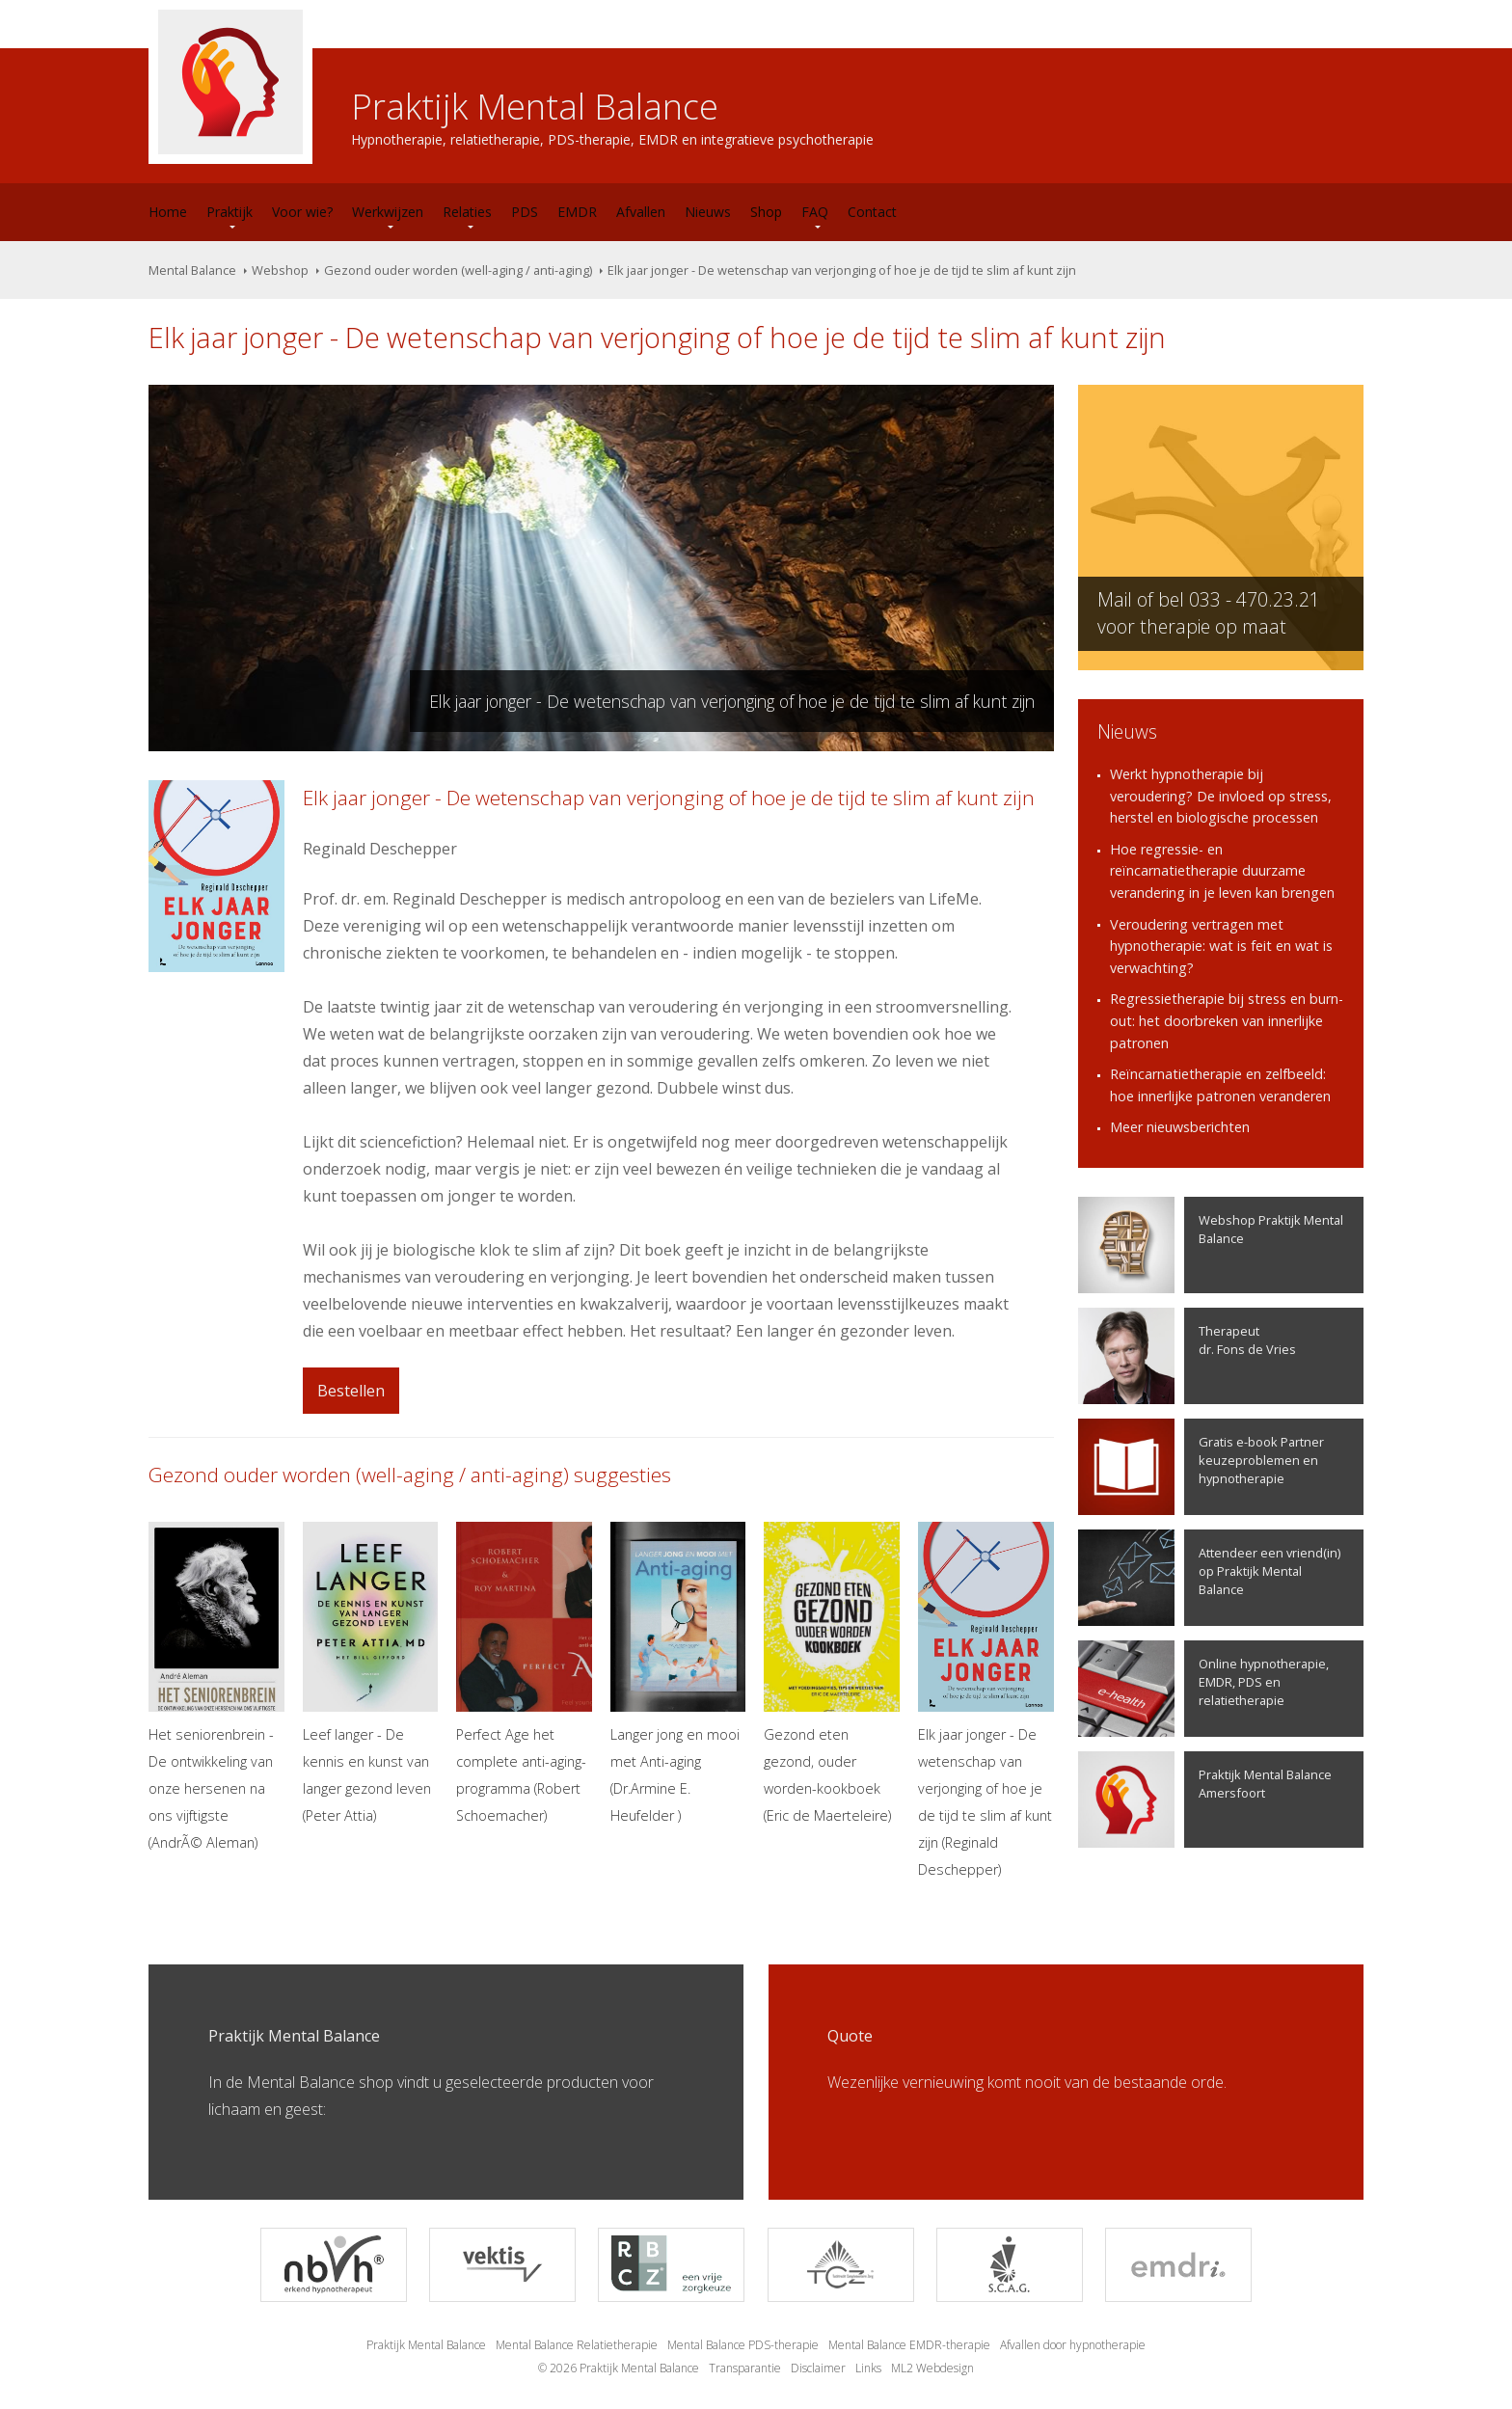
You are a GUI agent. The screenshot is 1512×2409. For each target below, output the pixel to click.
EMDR (577, 212)
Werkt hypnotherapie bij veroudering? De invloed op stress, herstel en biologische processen (1221, 795)
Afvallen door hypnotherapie (1073, 2345)
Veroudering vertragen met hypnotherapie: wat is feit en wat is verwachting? (1221, 946)
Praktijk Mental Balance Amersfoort (1205, 1799)
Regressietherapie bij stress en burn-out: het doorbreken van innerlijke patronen (1226, 1020)
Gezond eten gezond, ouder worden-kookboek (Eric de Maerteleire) (832, 1673)
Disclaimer (818, 2368)
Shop (766, 212)
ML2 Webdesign (932, 2368)
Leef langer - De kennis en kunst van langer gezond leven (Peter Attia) (371, 1673)
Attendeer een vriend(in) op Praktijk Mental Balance (1209, 1577)
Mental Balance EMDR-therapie (909, 2345)
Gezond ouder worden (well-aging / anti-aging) (458, 270)
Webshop (280, 270)
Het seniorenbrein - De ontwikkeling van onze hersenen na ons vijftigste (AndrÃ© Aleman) (216, 1687)
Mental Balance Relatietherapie (577, 2345)
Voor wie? (302, 212)
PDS (524, 212)
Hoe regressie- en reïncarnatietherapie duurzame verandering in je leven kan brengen (1222, 871)
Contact (872, 212)
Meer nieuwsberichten (1180, 1127)
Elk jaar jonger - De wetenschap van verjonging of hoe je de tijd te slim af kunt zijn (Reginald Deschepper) (986, 1700)
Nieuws (708, 212)
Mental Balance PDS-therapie (743, 2345)
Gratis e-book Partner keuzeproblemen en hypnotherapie (1201, 1467)
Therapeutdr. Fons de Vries (1187, 1356)
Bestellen (351, 1390)
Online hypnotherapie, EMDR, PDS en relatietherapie (1203, 1688)
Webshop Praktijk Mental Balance (1210, 1245)
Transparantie (745, 2368)
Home (167, 212)
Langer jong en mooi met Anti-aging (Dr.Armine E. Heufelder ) (678, 1673)
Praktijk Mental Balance (426, 2345)
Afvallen (640, 212)
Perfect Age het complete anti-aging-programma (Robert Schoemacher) (524, 1673)
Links (868, 2368)
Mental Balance (192, 270)
